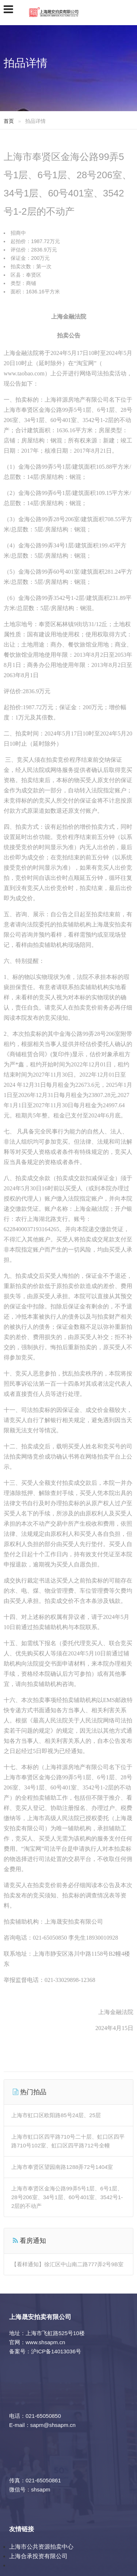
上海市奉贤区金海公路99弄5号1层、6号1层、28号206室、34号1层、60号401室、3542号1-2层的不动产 (67, 2197)
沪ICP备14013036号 (56, 2351)
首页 (9, 121)
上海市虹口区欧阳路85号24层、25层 (56, 2115)
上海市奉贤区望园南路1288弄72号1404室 (62, 2167)
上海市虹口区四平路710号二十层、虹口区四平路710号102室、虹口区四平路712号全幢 (68, 2141)
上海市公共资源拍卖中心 (41, 2547)
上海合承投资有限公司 (38, 2556)
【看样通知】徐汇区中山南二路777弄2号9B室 (67, 2264)
